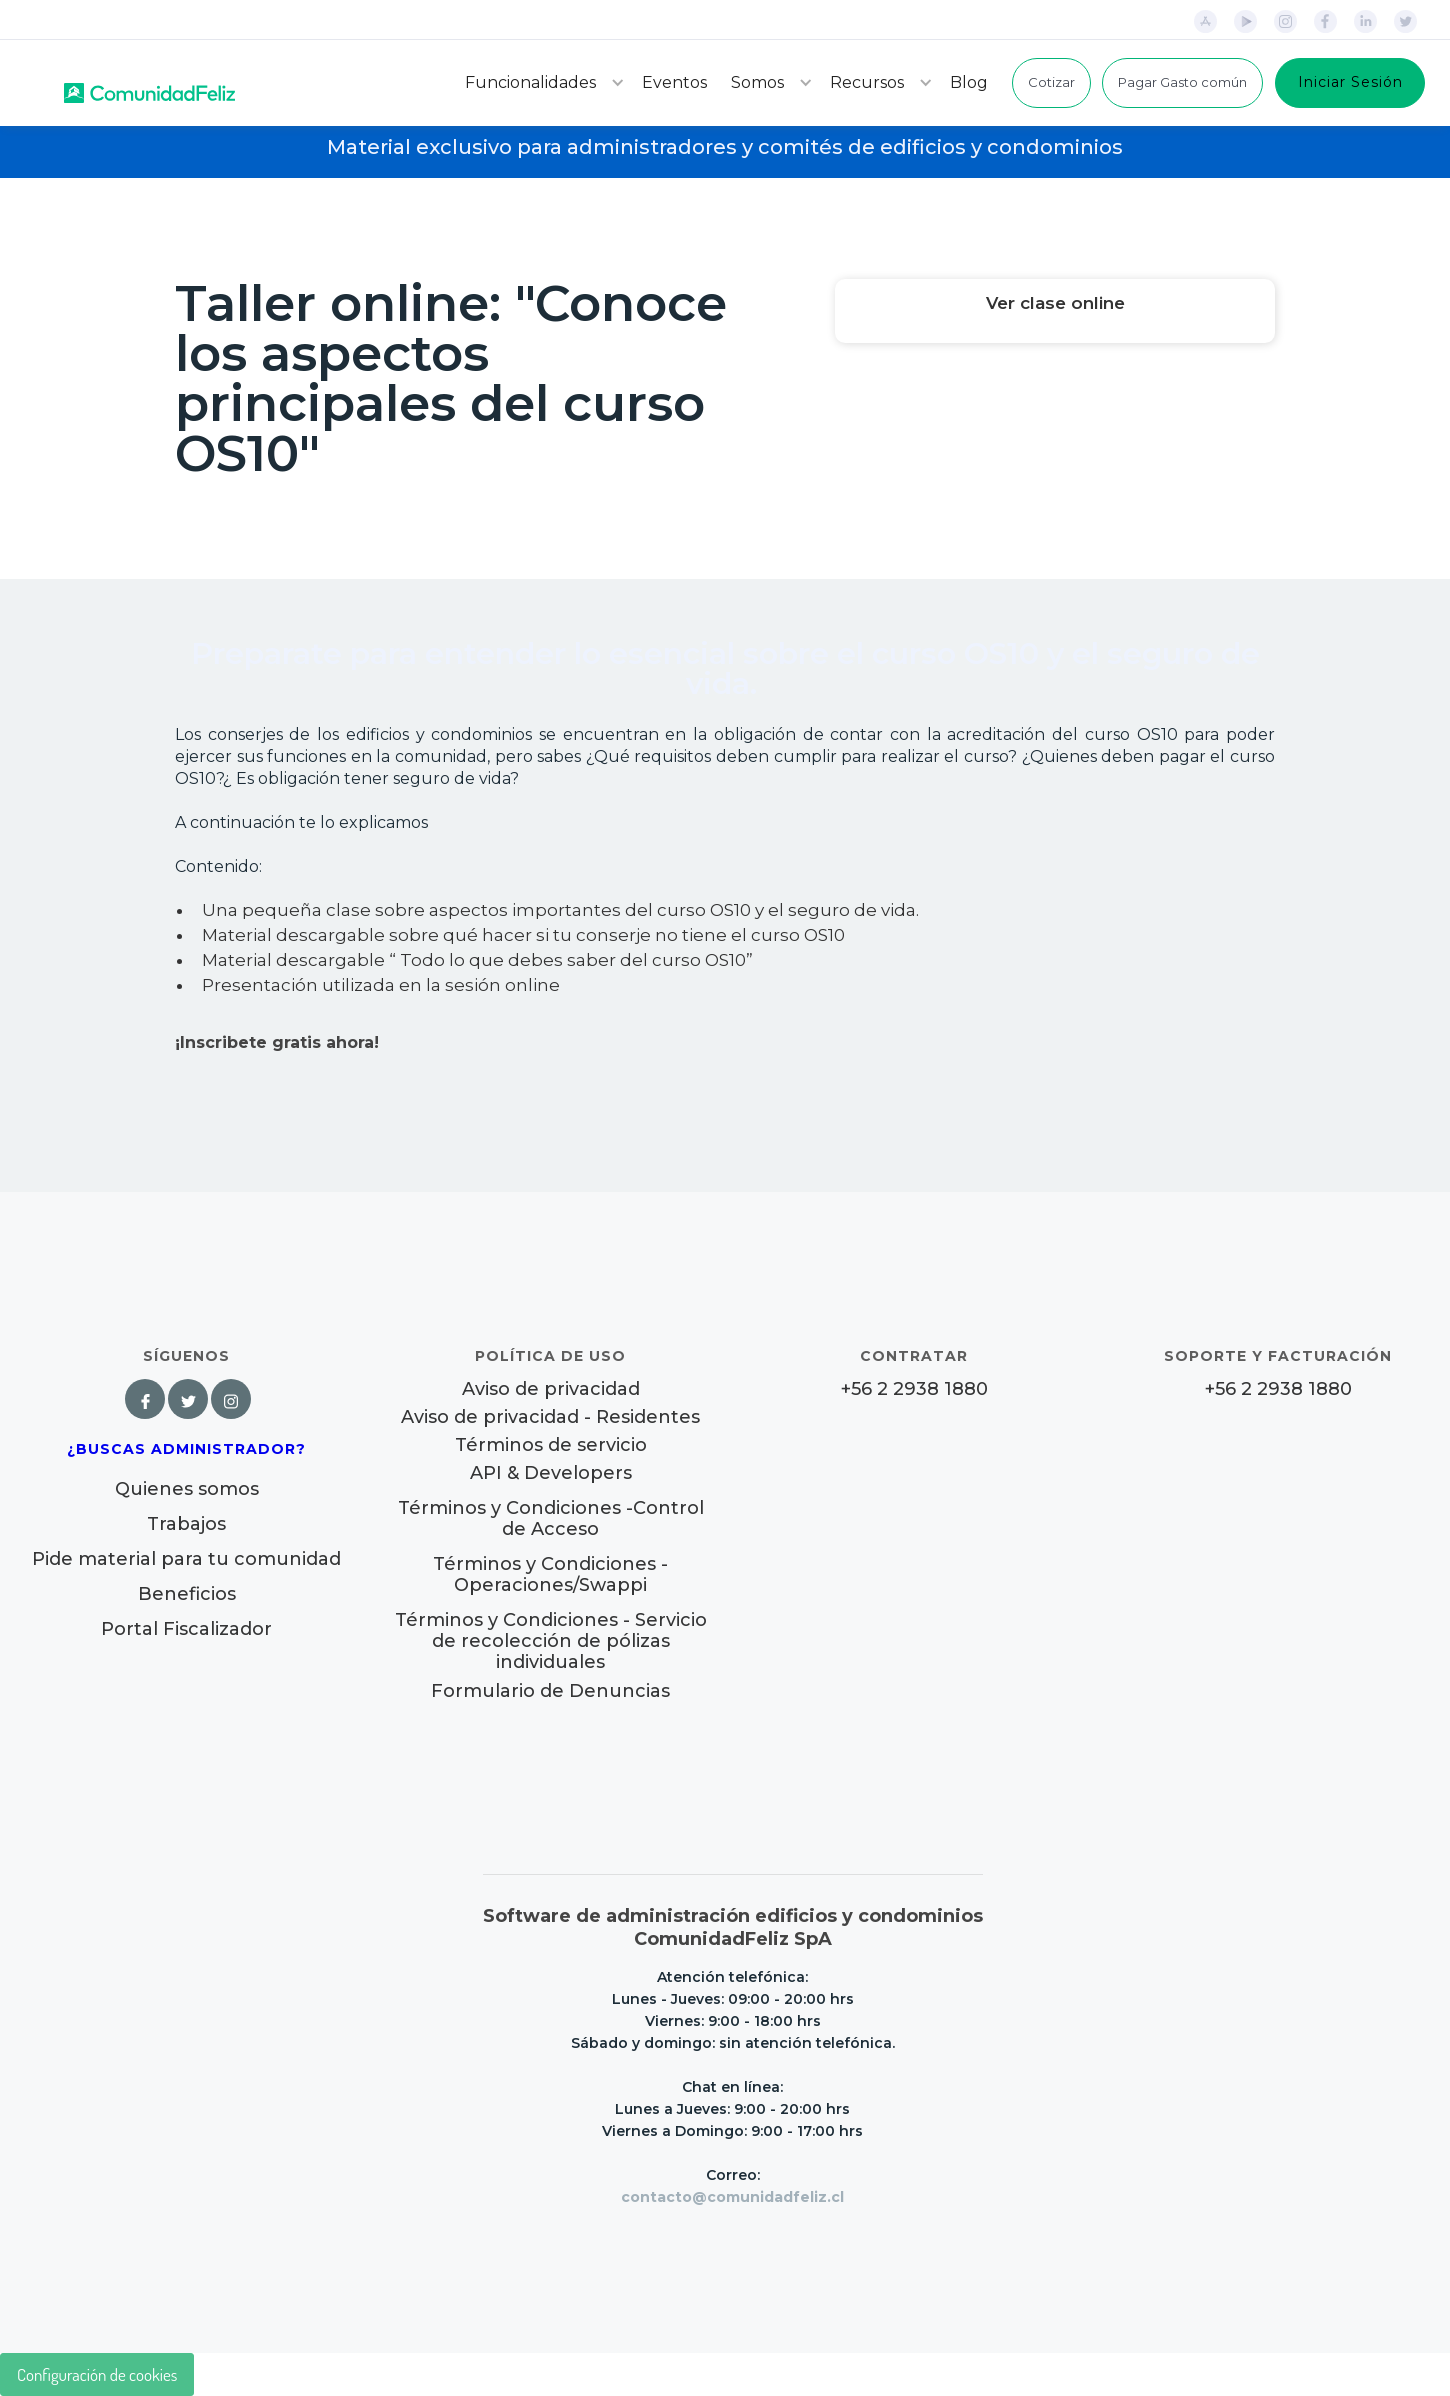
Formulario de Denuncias (550, 1691)
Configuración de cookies (97, 2374)
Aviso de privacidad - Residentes (550, 1417)
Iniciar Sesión (1350, 82)
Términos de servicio (551, 1445)
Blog (969, 82)
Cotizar (1051, 82)
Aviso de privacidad (551, 1389)
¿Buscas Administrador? (186, 1449)
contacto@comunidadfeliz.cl (732, 2197)
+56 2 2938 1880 (914, 1389)
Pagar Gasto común (1182, 82)
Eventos (674, 82)
